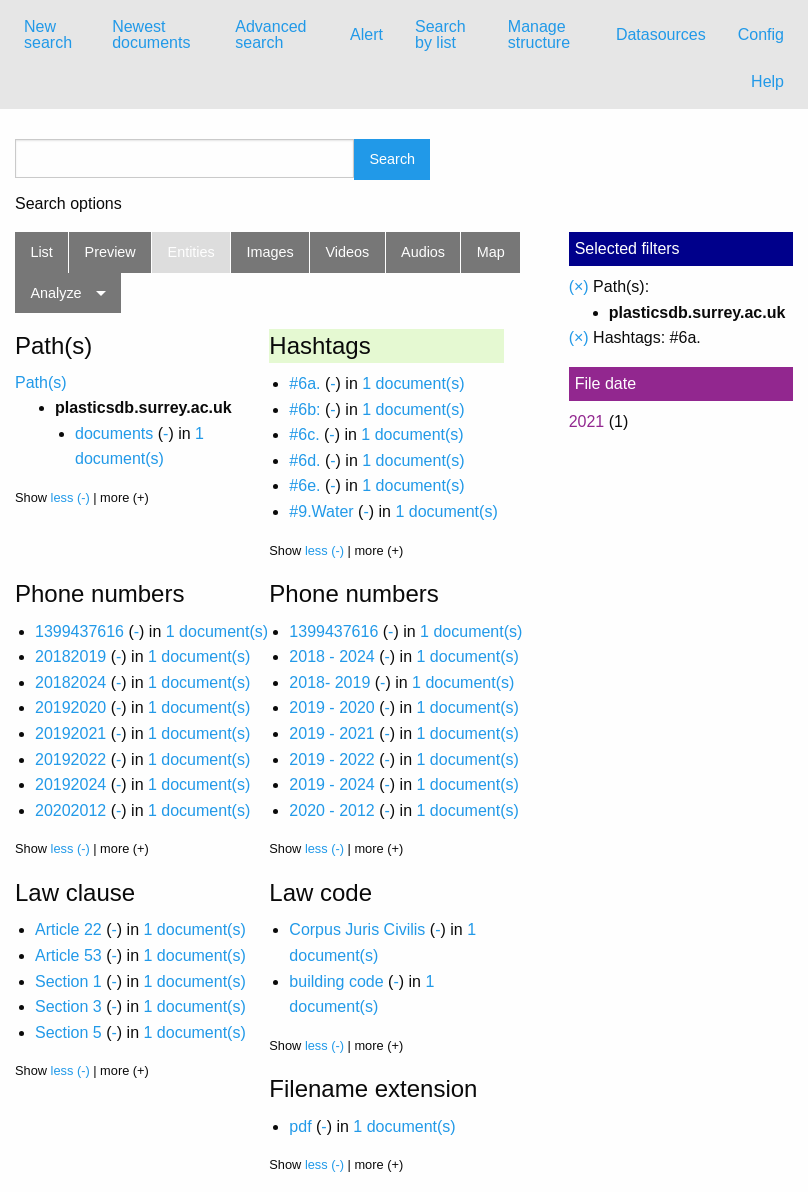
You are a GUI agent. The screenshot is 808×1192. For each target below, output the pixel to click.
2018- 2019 (329, 682)
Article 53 (68, 955)
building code (336, 981)
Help (767, 81)
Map (491, 252)
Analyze (55, 293)
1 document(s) (413, 383)
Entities (191, 252)
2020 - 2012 (331, 810)
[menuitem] (52, 35)
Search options (68, 204)
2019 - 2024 (331, 784)
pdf (300, 1126)
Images (270, 252)
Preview (110, 252)
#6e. (304, 485)
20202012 (70, 810)
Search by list (440, 34)
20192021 (70, 733)
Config (761, 34)
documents (114, 433)
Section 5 (68, 1032)
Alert (366, 34)
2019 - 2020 (331, 707)
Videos (348, 252)
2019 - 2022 (331, 759)
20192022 (70, 759)
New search (48, 34)
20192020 (70, 707)
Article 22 (68, 929)
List (41, 252)
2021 (587, 421)
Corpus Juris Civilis (357, 929)
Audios (423, 252)
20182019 (70, 656)
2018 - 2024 (331, 656)
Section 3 (68, 1006)
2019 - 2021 (331, 733)
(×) (579, 286)
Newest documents (151, 34)
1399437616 (79, 631)
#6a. (304, 383)
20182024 (70, 682)
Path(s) (41, 382)
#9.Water (321, 511)
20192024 (70, 784)
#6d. (304, 460)
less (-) (70, 497)
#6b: (304, 409)
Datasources (661, 34)
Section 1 (68, 981)
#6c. (304, 434)
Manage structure (539, 34)
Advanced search (270, 34)
